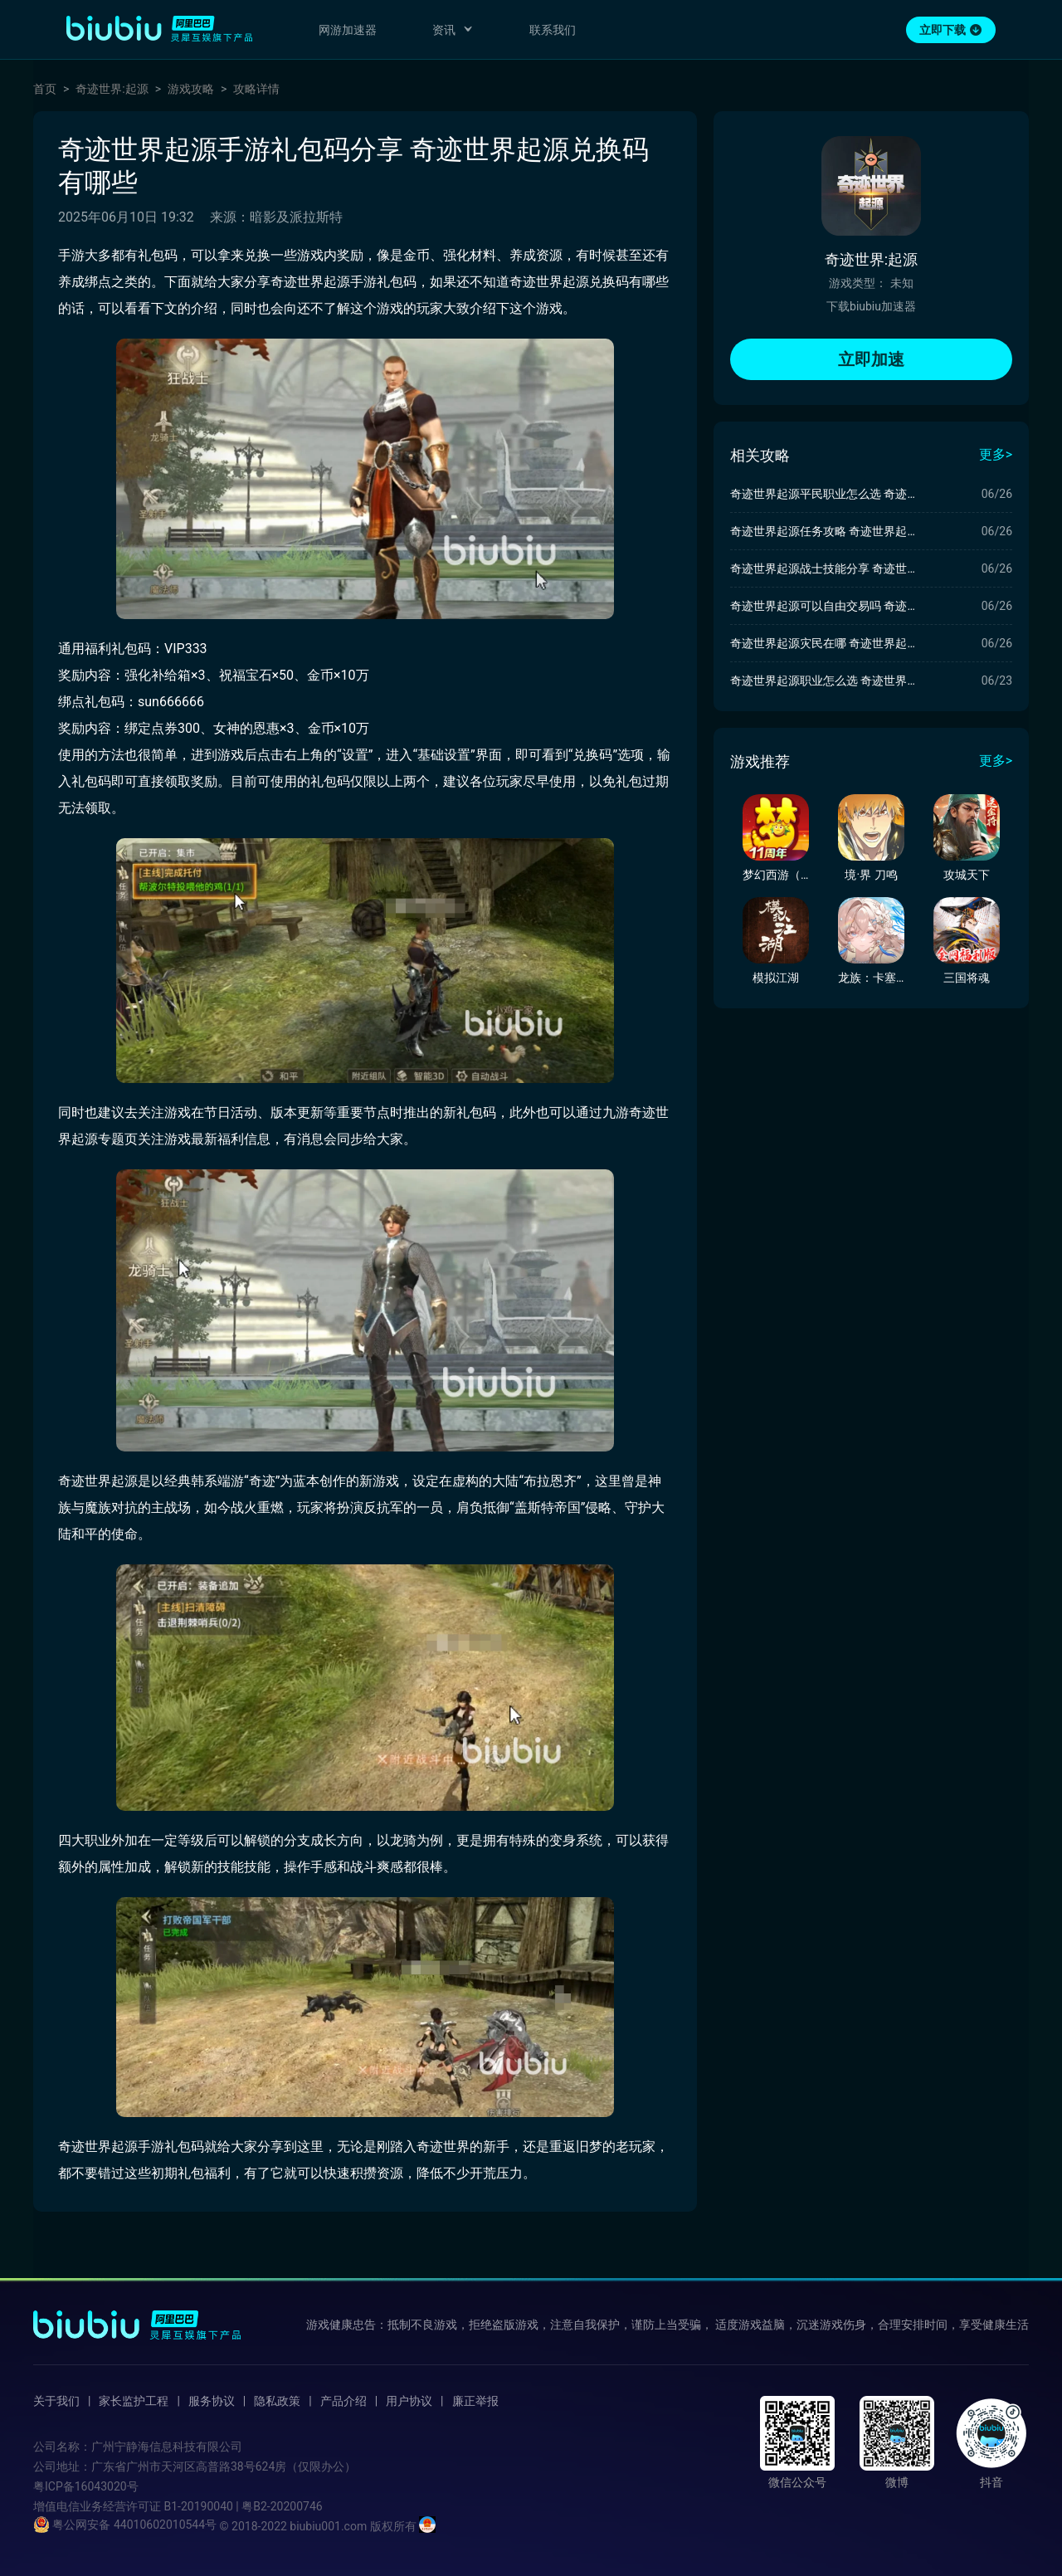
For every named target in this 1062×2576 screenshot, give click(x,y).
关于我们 (56, 2401)
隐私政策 (277, 2401)
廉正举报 (475, 2401)
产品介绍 (343, 2401)
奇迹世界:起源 (112, 89)
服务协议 (211, 2401)
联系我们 (552, 30)
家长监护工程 (133, 2401)
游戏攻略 (191, 89)
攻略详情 (256, 89)
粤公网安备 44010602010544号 (125, 2524)
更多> (995, 454)
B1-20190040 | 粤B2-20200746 (242, 2506)
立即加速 (871, 359)
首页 (44, 89)
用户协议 (409, 2401)
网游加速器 (348, 30)
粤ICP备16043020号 (86, 2486)
